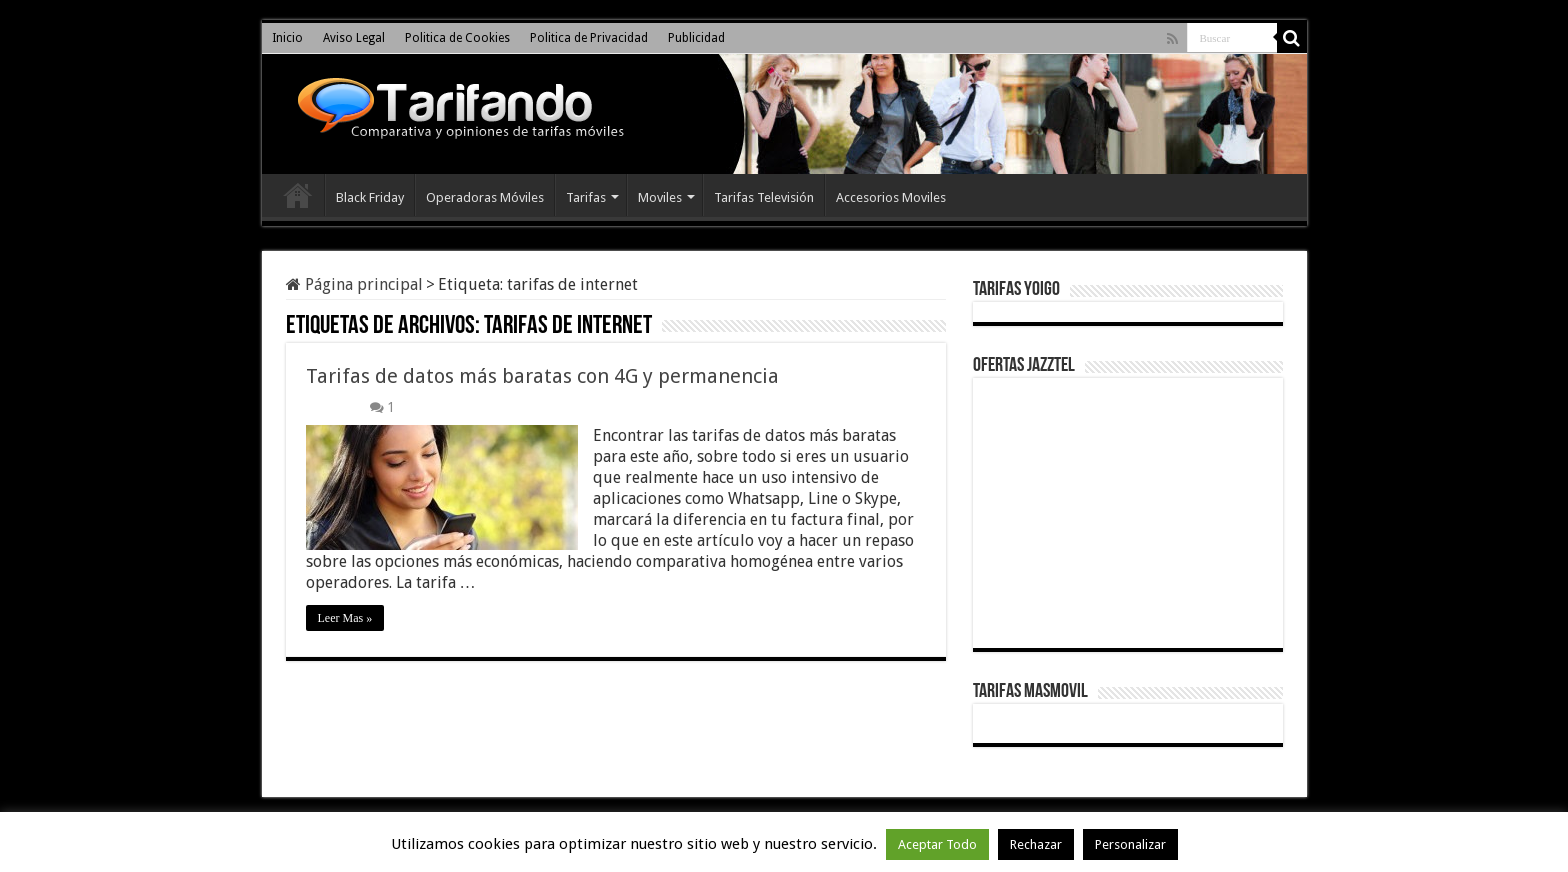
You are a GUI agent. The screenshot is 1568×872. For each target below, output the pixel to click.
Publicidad (696, 38)
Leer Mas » (345, 618)
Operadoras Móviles (485, 197)
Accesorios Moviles (891, 197)
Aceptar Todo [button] (937, 844)
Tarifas (586, 197)
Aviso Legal (354, 38)
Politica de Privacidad (589, 38)
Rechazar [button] (1036, 844)
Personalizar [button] (1130, 844)
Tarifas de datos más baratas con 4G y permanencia (542, 376)
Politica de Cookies (457, 38)
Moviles (660, 197)
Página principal (354, 284)
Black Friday (370, 197)
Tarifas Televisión (764, 197)
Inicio (287, 38)
